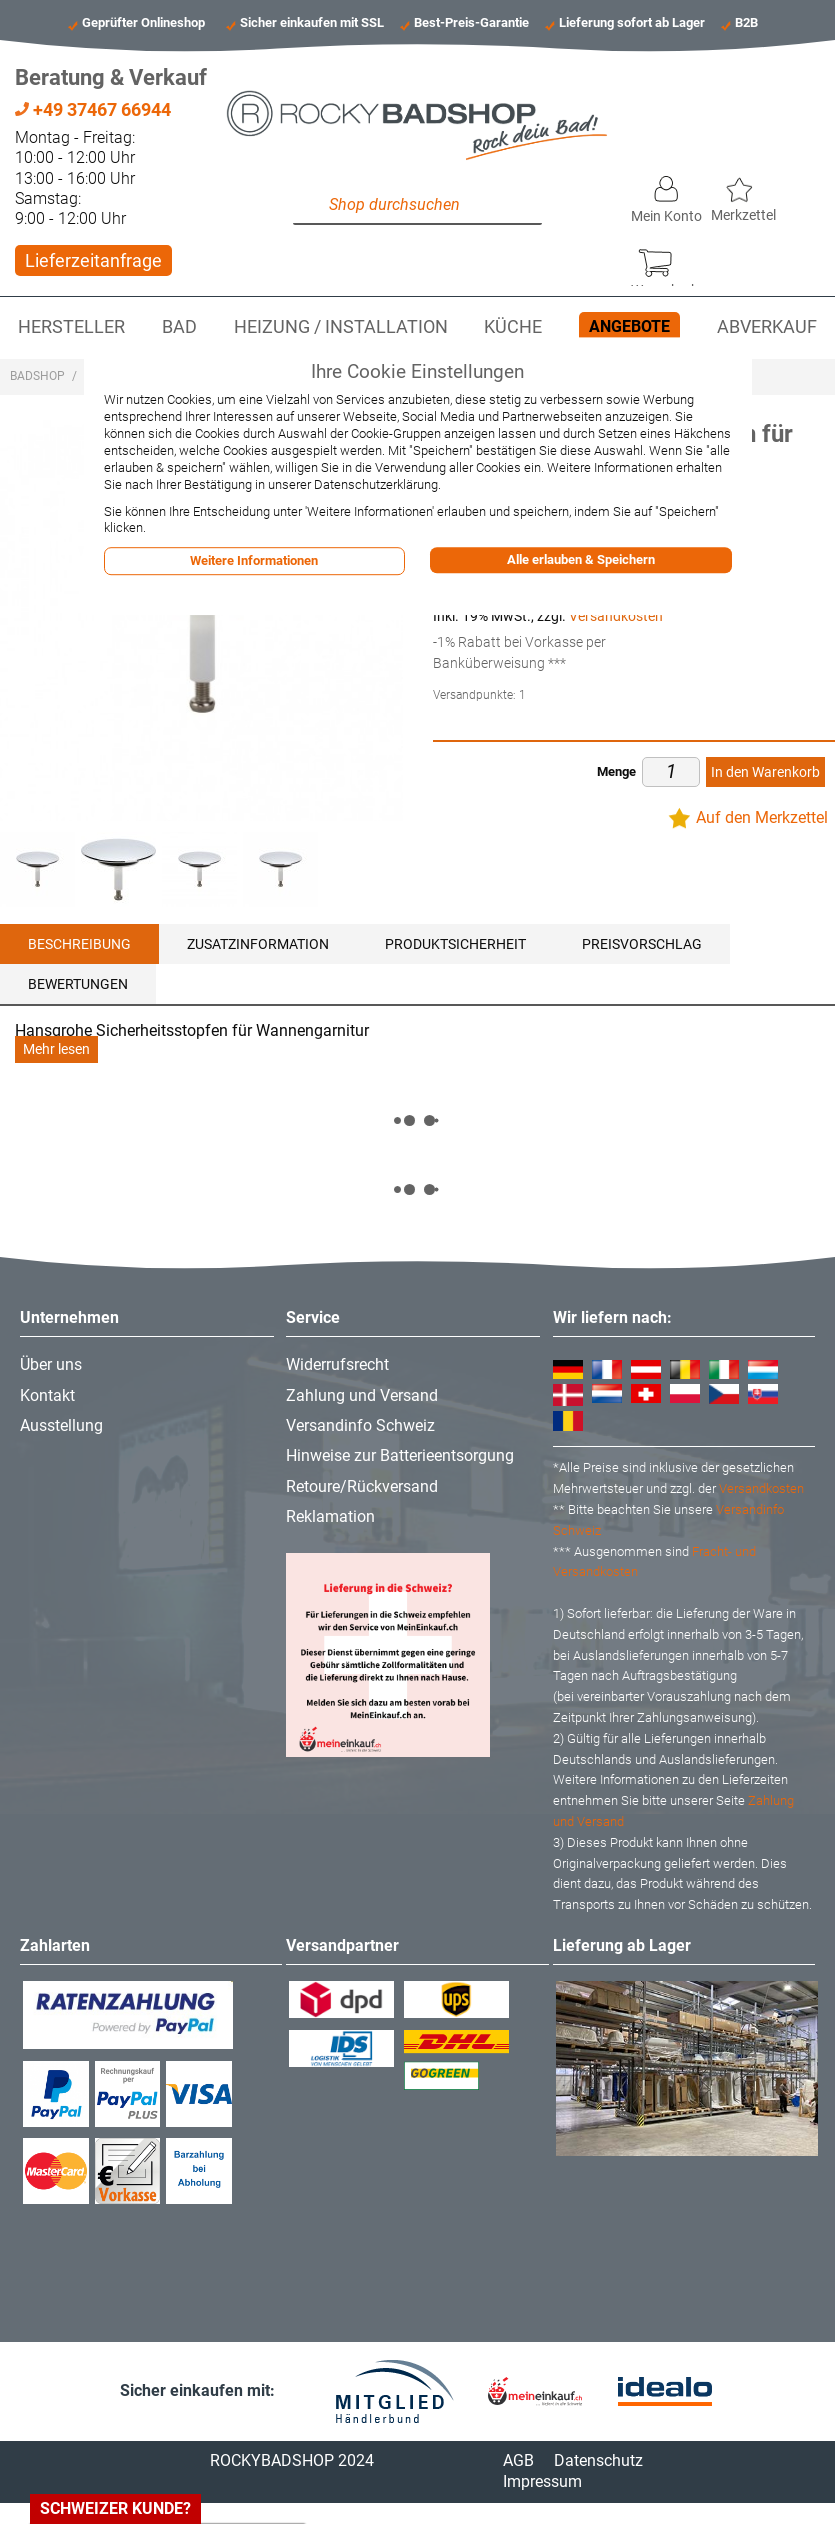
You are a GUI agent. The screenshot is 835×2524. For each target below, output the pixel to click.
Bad (179, 327)
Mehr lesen (56, 1049)
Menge (616, 771)
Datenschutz (598, 2460)
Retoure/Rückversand (362, 1486)
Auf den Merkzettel (762, 817)
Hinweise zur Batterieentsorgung (400, 1455)
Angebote (629, 326)
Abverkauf (767, 327)
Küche (513, 327)
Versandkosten (616, 616)
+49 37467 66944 (93, 109)
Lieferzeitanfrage (93, 260)
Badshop (37, 376)
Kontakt (47, 1395)
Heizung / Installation (341, 327)
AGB (518, 2460)
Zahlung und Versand (362, 1395)
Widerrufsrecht (337, 1364)
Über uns (51, 1364)
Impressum (542, 2481)
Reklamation (330, 1516)
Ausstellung (61, 1425)
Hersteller (71, 327)
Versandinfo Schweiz (360, 1425)
